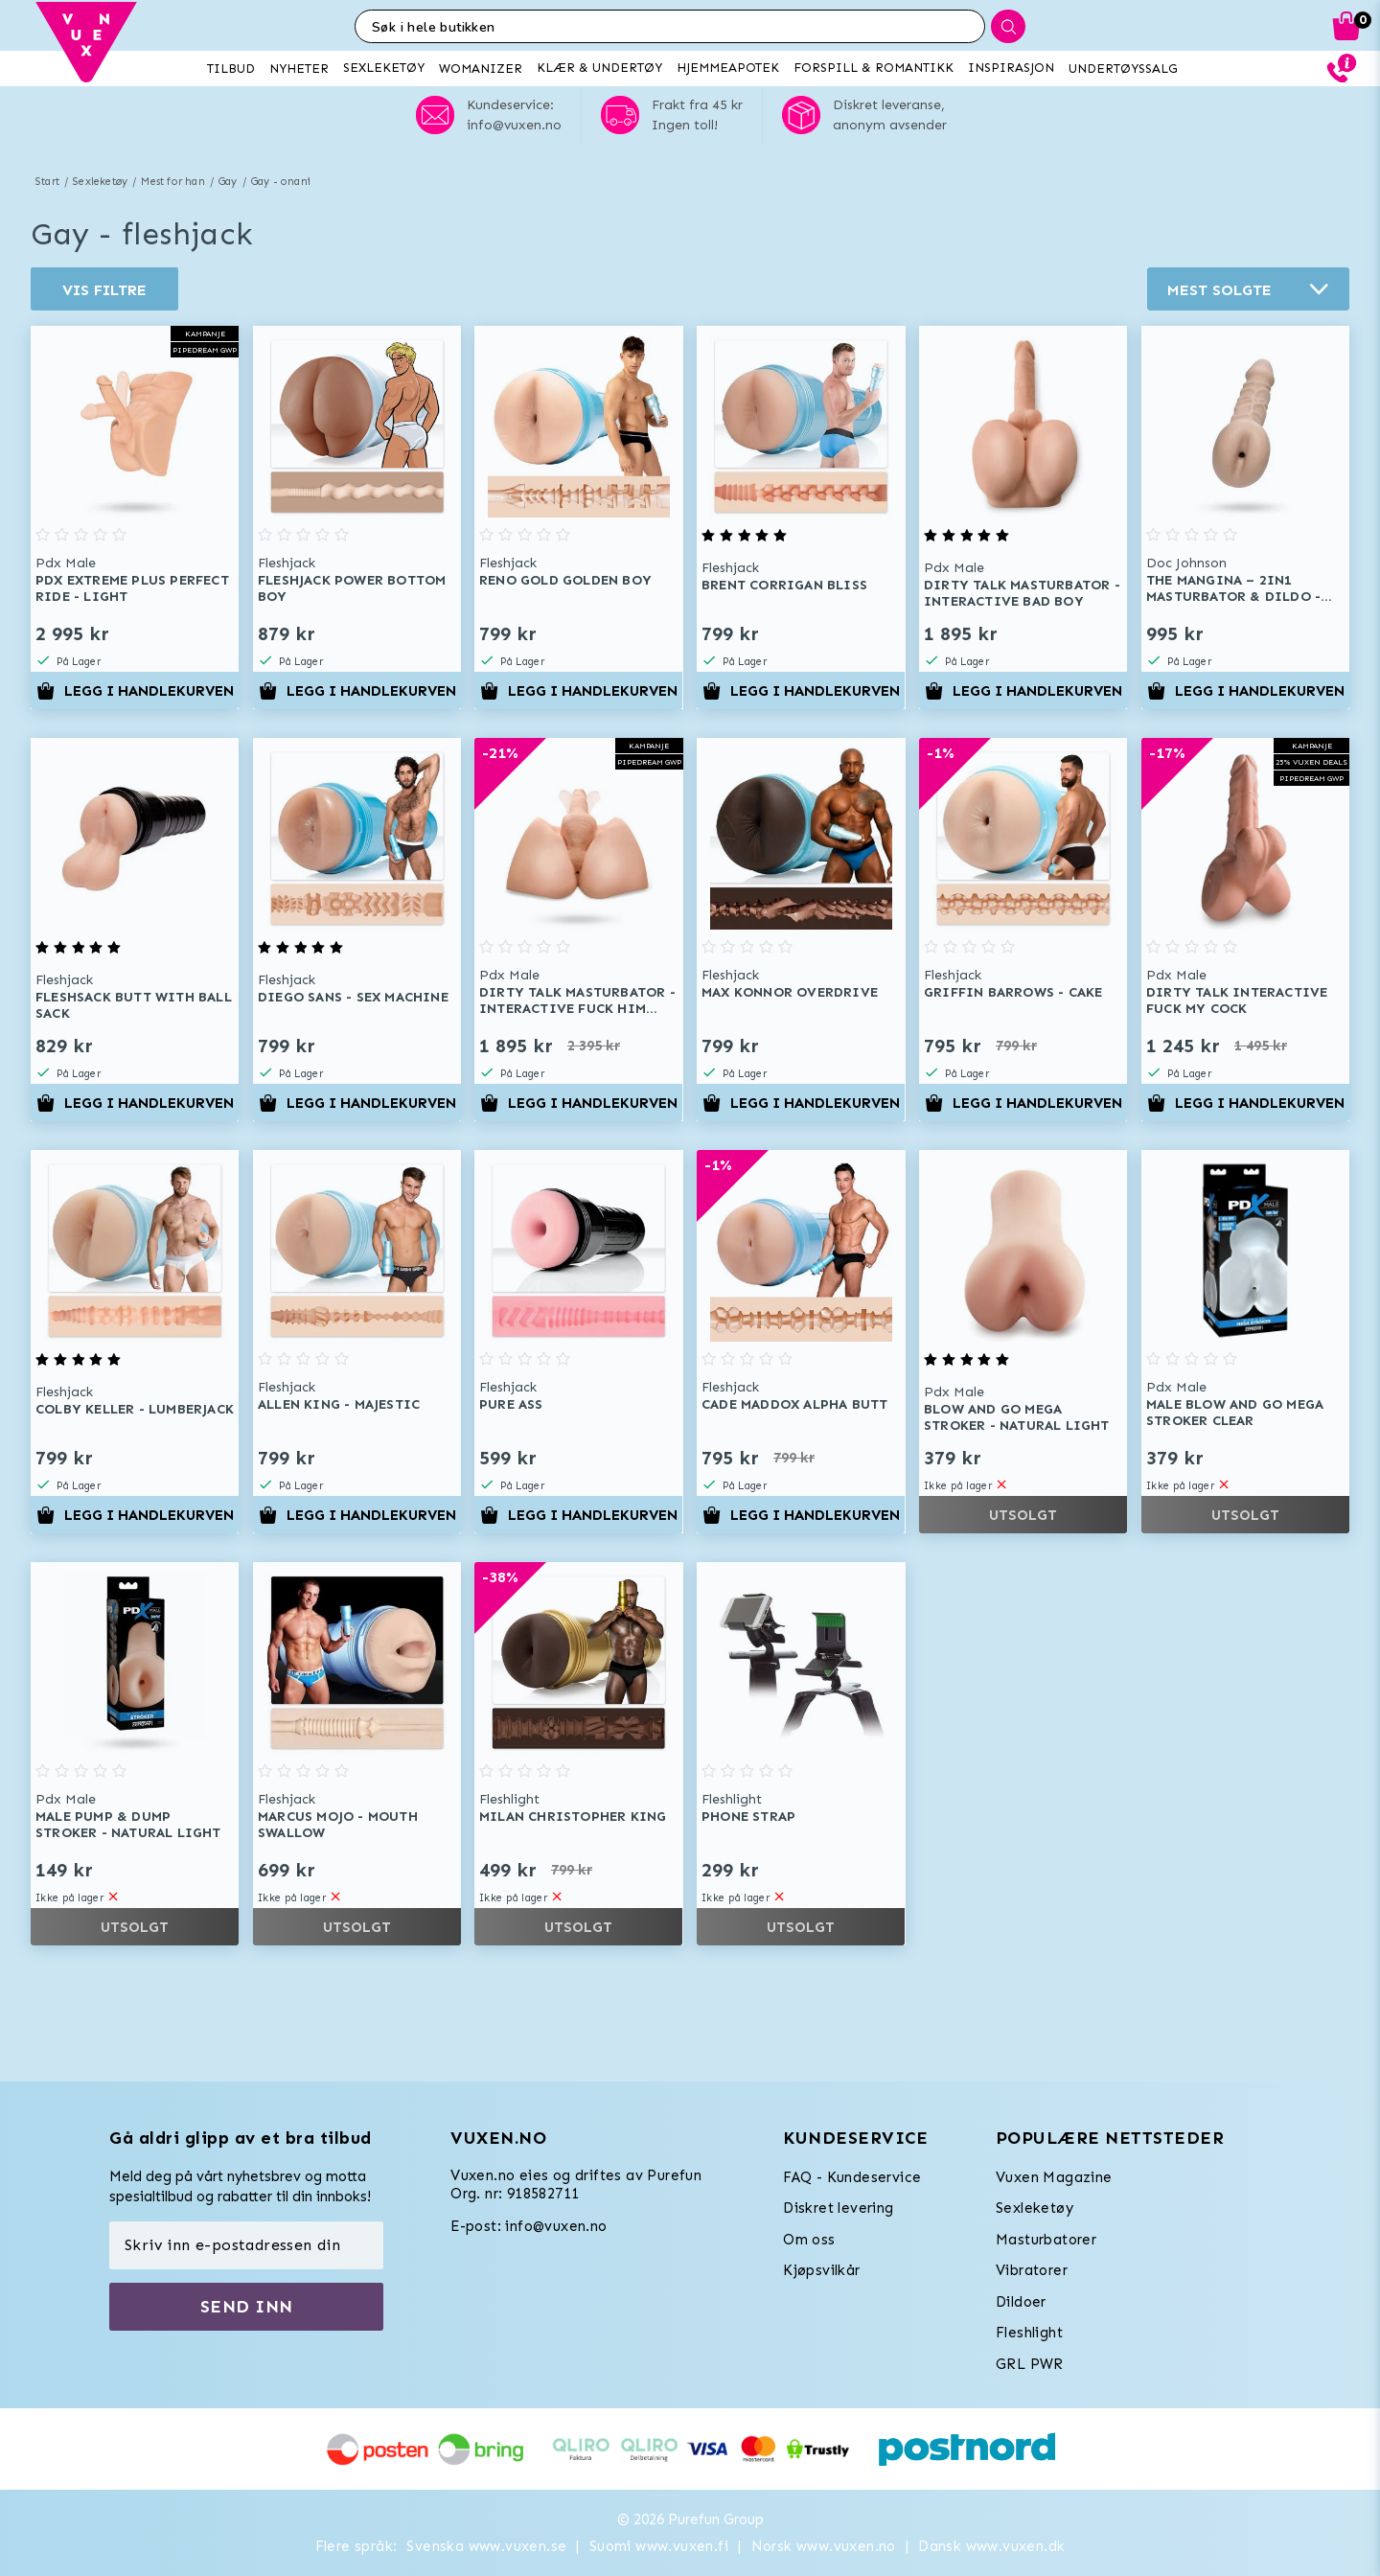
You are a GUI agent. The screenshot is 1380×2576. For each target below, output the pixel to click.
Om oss (809, 2239)
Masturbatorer (1046, 2239)
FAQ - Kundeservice (852, 2177)
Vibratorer (1032, 2270)
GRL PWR (1030, 2364)
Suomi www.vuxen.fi (658, 2546)
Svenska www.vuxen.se (486, 2546)
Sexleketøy (100, 181)
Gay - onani (280, 181)
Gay (228, 181)
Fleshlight (1029, 2332)
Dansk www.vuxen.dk (991, 2546)
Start (47, 181)
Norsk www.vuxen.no (823, 2546)
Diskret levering (838, 2208)
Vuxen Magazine (1054, 2177)
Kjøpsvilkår (821, 2270)
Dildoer (1021, 2302)
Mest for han (172, 181)
